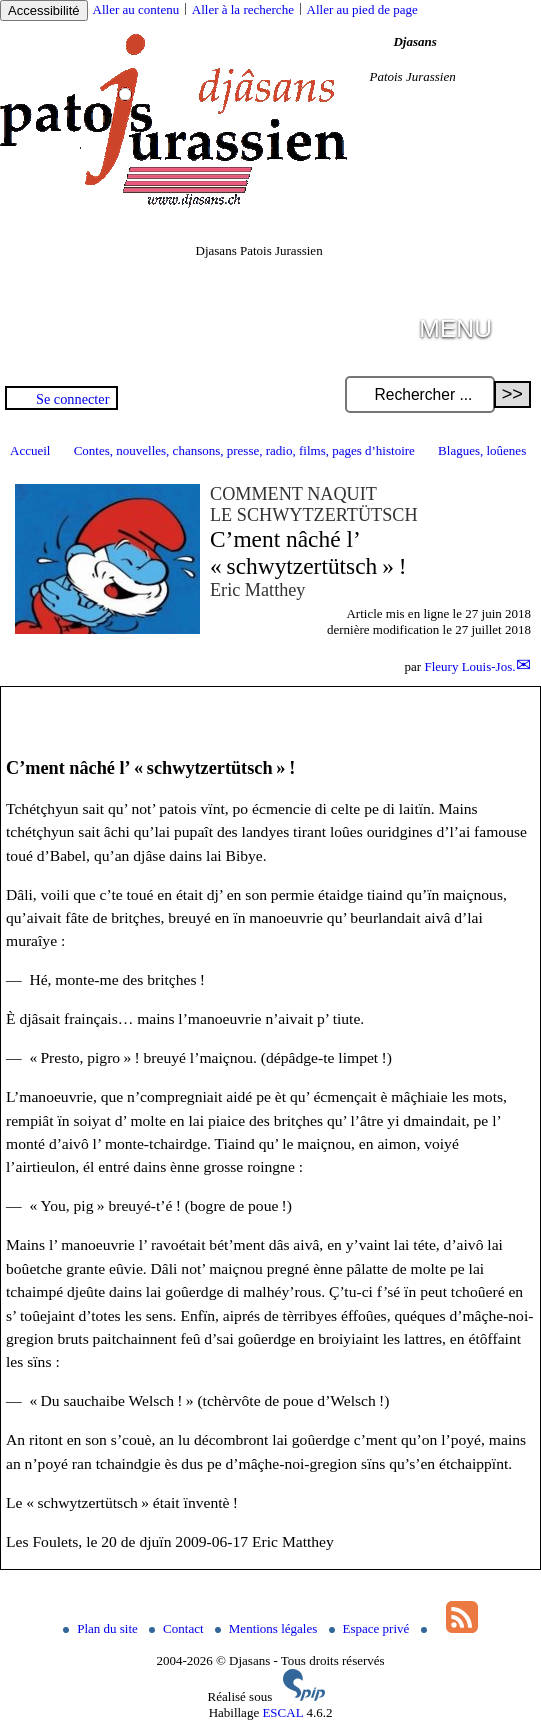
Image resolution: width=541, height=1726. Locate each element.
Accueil (30, 450)
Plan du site (102, 1628)
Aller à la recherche (243, 9)
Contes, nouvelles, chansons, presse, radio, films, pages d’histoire (244, 450)
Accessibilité (44, 10)
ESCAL (282, 1712)
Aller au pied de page (362, 9)
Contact (178, 1628)
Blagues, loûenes (482, 450)
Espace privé (371, 1628)
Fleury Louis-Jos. (469, 666)
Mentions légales (268, 1628)
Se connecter (72, 399)
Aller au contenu (136, 9)
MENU (455, 328)
